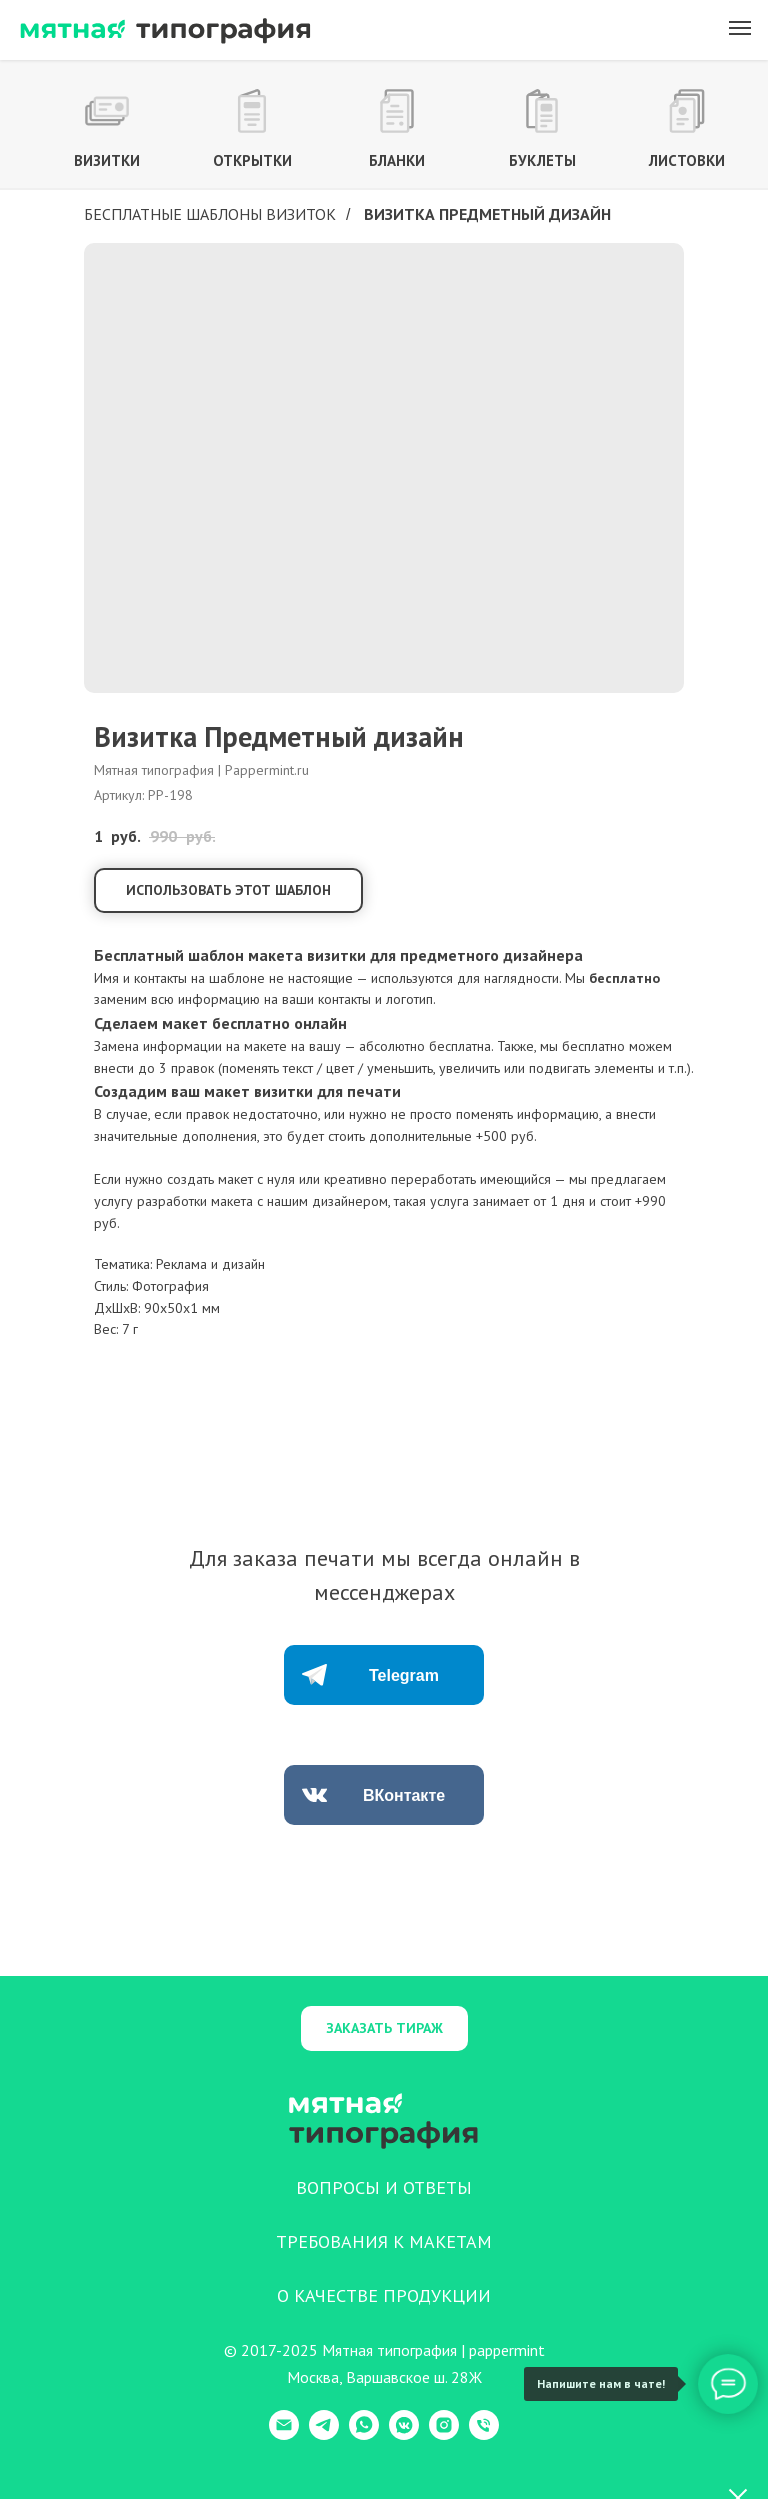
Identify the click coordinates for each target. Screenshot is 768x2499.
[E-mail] (284, 2434)
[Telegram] (324, 2434)
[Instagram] (444, 2434)
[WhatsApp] (364, 2434)
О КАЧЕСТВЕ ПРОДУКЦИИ (384, 2295)
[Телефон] (484, 2434)
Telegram (404, 1675)
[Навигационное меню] (740, 28)
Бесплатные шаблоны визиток (210, 214)
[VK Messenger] (404, 2434)
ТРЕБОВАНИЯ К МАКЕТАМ (384, 2241)
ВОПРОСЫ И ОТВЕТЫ (384, 2187)
